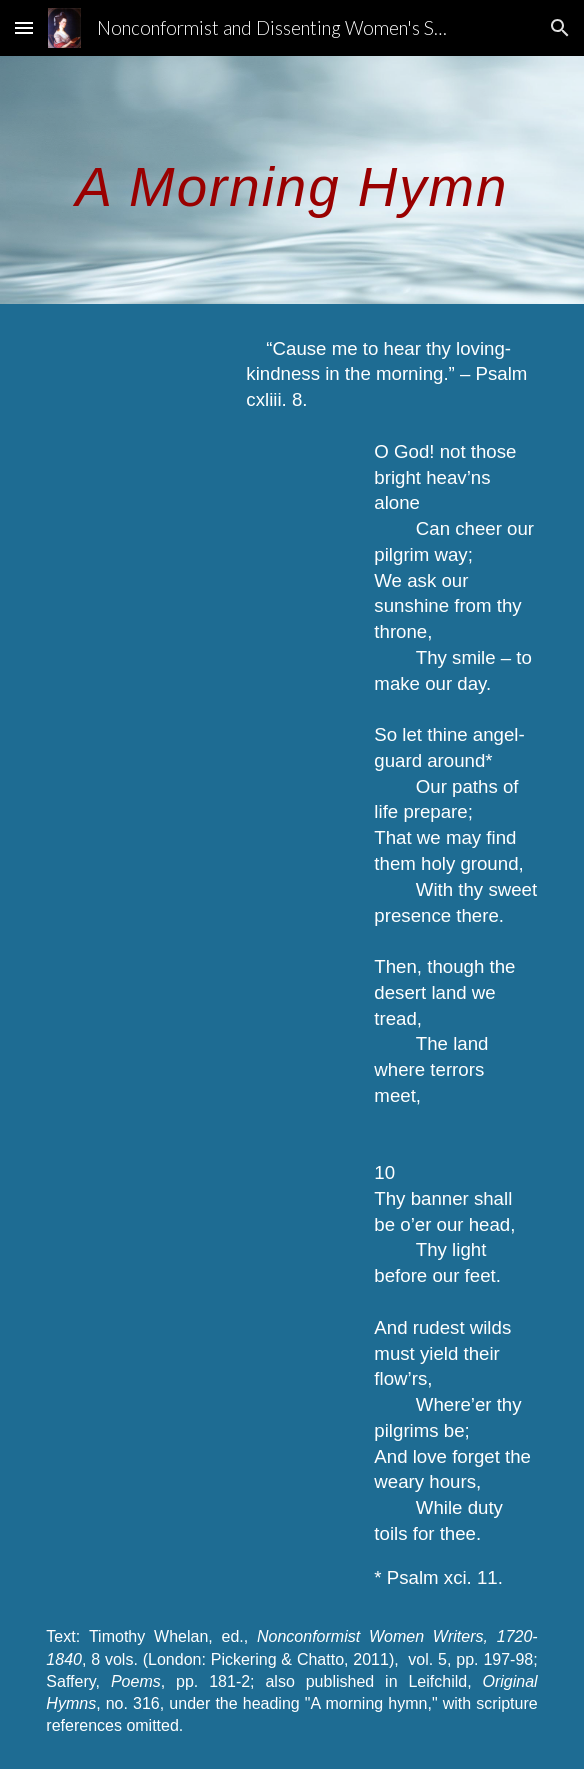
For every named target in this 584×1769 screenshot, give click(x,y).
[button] (24, 27)
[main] (291, 180)
